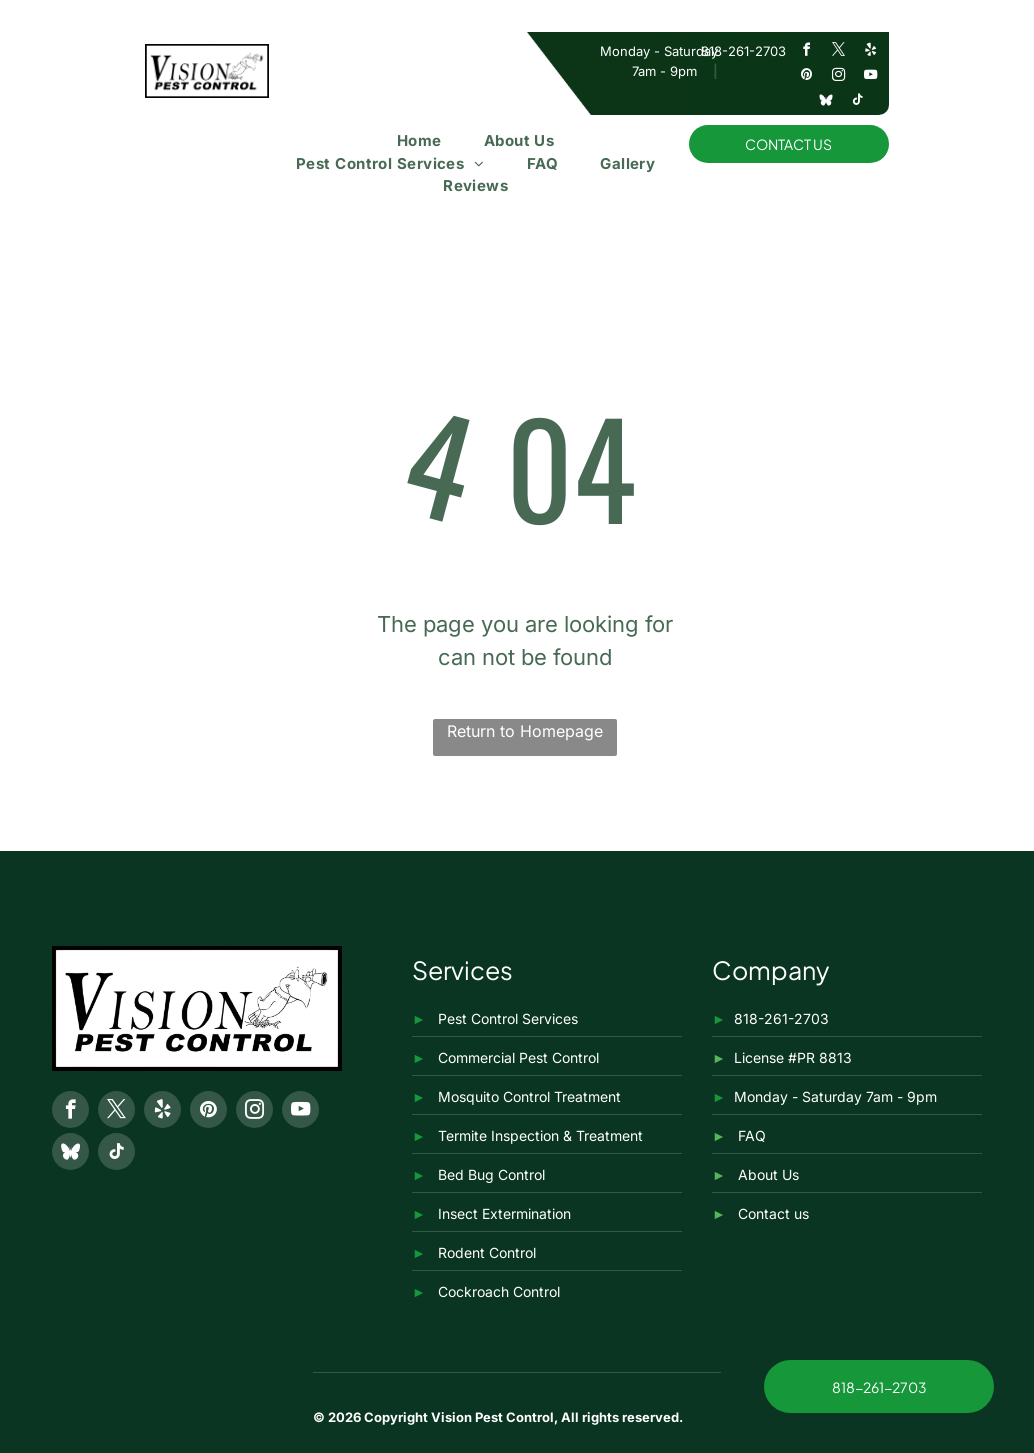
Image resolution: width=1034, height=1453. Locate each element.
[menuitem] (419, 141)
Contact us (773, 1213)
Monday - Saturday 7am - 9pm (835, 1096)
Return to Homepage (525, 731)
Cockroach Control (499, 1291)
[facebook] (806, 52)
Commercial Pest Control (518, 1057)
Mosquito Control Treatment (529, 1096)
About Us (768, 1174)
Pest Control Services (508, 1018)
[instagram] (838, 77)
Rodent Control (487, 1252)
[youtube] (870, 77)
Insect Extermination (504, 1213)
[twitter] (838, 52)
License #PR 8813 (793, 1057)
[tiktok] (858, 102)
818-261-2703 (743, 51)
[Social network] (826, 102)
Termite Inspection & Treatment (540, 1135)
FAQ (752, 1135)
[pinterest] (806, 77)
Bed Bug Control (491, 1174)
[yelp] (870, 52)
